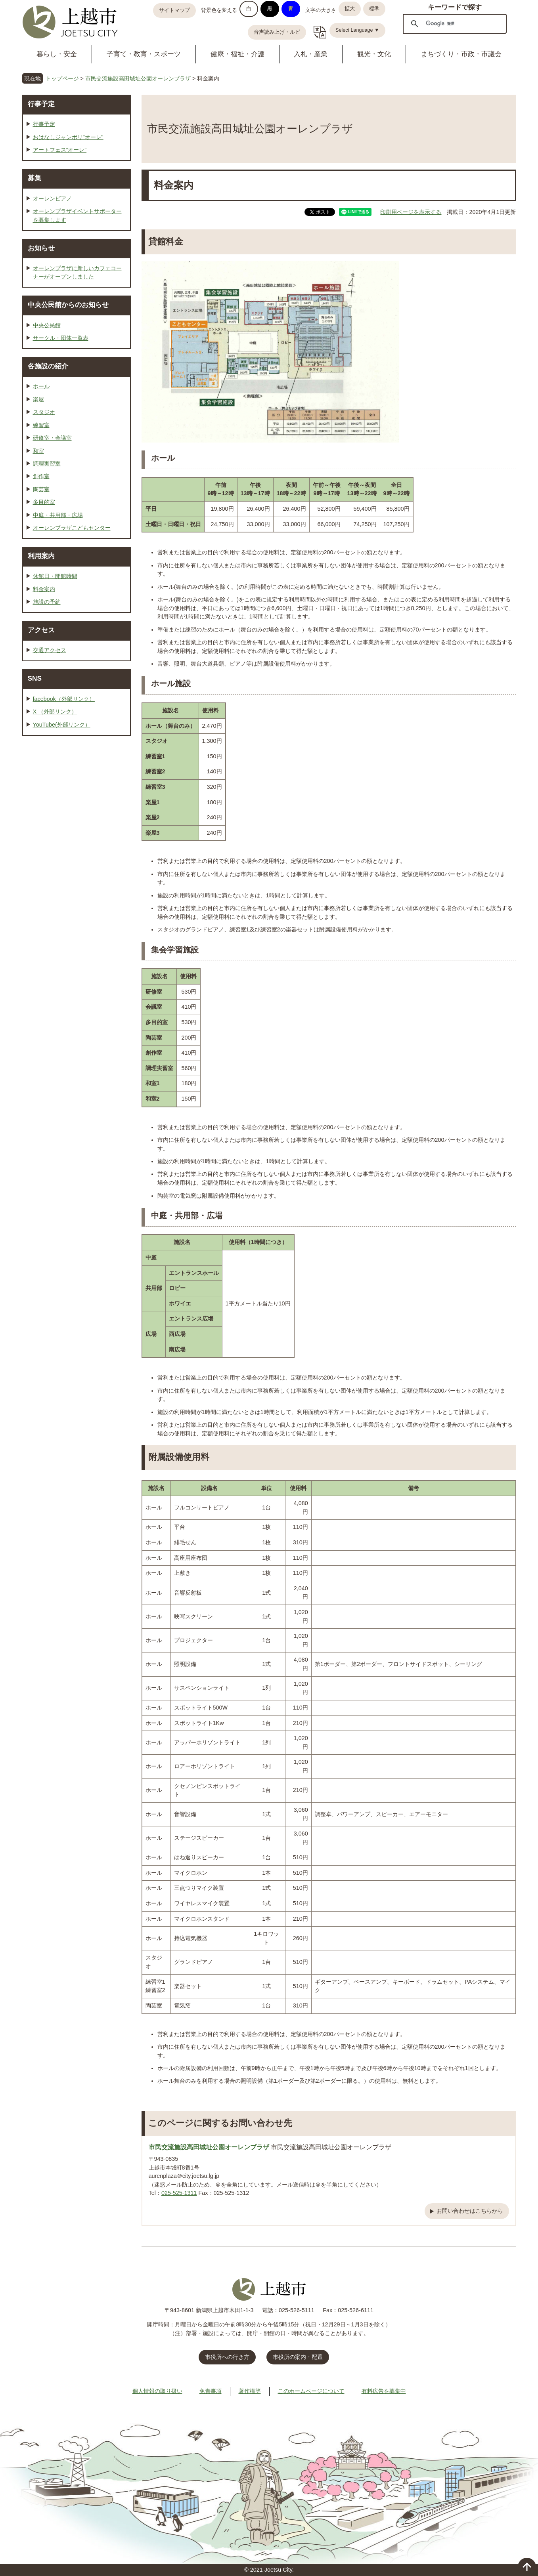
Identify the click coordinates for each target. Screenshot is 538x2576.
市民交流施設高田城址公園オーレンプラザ (138, 78)
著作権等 (250, 2391)
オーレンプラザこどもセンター (72, 528)
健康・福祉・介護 (237, 54)
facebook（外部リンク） (64, 699)
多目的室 (44, 502)
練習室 (41, 425)
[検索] (453, 23)
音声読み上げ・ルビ (277, 32)
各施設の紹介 (48, 366)
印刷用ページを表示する (410, 212)
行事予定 (41, 104)
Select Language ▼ (357, 30)
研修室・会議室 (52, 438)
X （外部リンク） (55, 711)
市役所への (227, 2357)
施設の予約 (47, 602)
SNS (35, 678)
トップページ (62, 78)
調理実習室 (47, 463)
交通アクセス (49, 650)
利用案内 (41, 556)
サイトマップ (174, 10)
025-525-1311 (179, 2193)
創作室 (41, 476)
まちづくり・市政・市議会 (461, 54)
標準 (374, 8)
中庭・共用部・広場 (58, 515)
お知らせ (41, 248)
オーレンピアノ (52, 198)
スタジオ (44, 412)
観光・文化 (374, 54)
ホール (41, 386)
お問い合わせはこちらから (470, 2211)
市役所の (298, 2357)
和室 (38, 451)
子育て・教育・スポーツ (144, 54)
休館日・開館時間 (55, 576)
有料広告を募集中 (384, 2391)
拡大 (350, 8)
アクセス (41, 630)
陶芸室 (41, 489)
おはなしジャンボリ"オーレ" (68, 137)
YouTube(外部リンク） (61, 724)
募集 (34, 178)
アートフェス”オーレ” (60, 150)
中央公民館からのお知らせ (68, 305)
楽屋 (38, 399)
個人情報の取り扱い (157, 2391)
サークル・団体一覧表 (60, 338)
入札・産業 (310, 54)
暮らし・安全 (56, 54)
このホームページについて (311, 2391)
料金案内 (44, 589)
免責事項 (210, 2391)
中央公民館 (47, 325)
